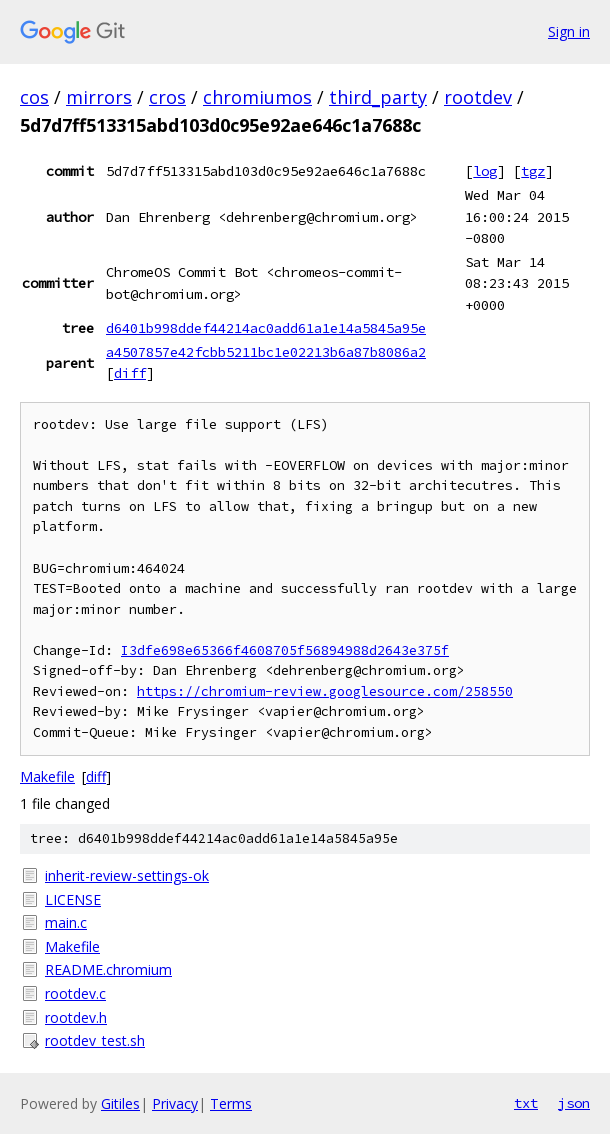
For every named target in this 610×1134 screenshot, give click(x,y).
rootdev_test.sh (95, 1040)
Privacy (175, 1103)
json (574, 1103)
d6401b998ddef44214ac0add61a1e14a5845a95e (266, 328)
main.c (66, 922)
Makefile (47, 776)
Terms (231, 1103)
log (485, 171)
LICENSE (73, 899)
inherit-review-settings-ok (127, 875)
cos (34, 97)
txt (526, 1103)
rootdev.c (75, 993)
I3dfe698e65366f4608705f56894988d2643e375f (285, 650)
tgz (533, 171)
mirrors (99, 97)
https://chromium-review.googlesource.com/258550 (325, 691)
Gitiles (120, 1103)
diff (130, 373)
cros (167, 97)
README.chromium (108, 969)
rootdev (478, 97)
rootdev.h (76, 1017)
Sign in (569, 31)
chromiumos (257, 97)
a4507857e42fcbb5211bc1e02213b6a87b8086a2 (266, 352)
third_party (378, 97)
